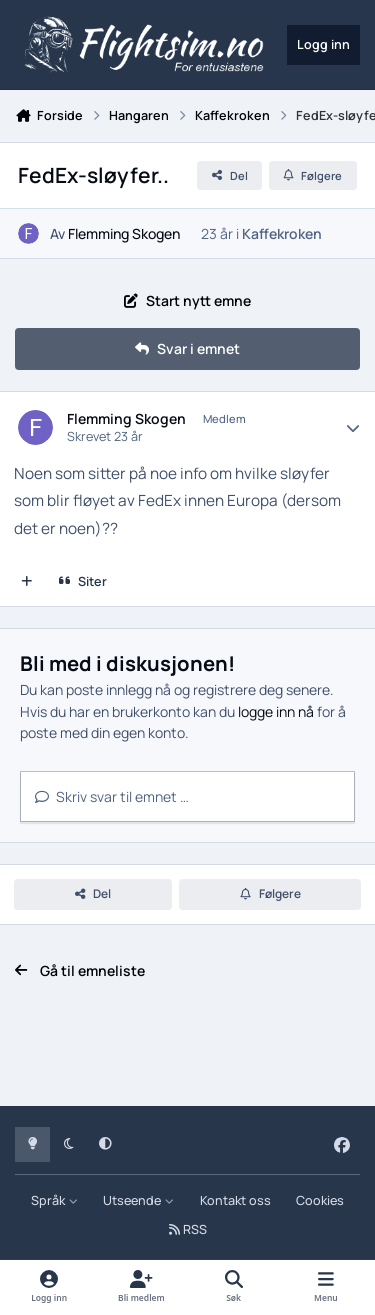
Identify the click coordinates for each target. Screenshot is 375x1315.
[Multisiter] (27, 582)
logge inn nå (276, 711)
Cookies (320, 1200)
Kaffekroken (282, 233)
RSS (188, 1229)
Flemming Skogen (124, 233)
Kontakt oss (235, 1200)
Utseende (138, 1200)
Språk (54, 1200)
